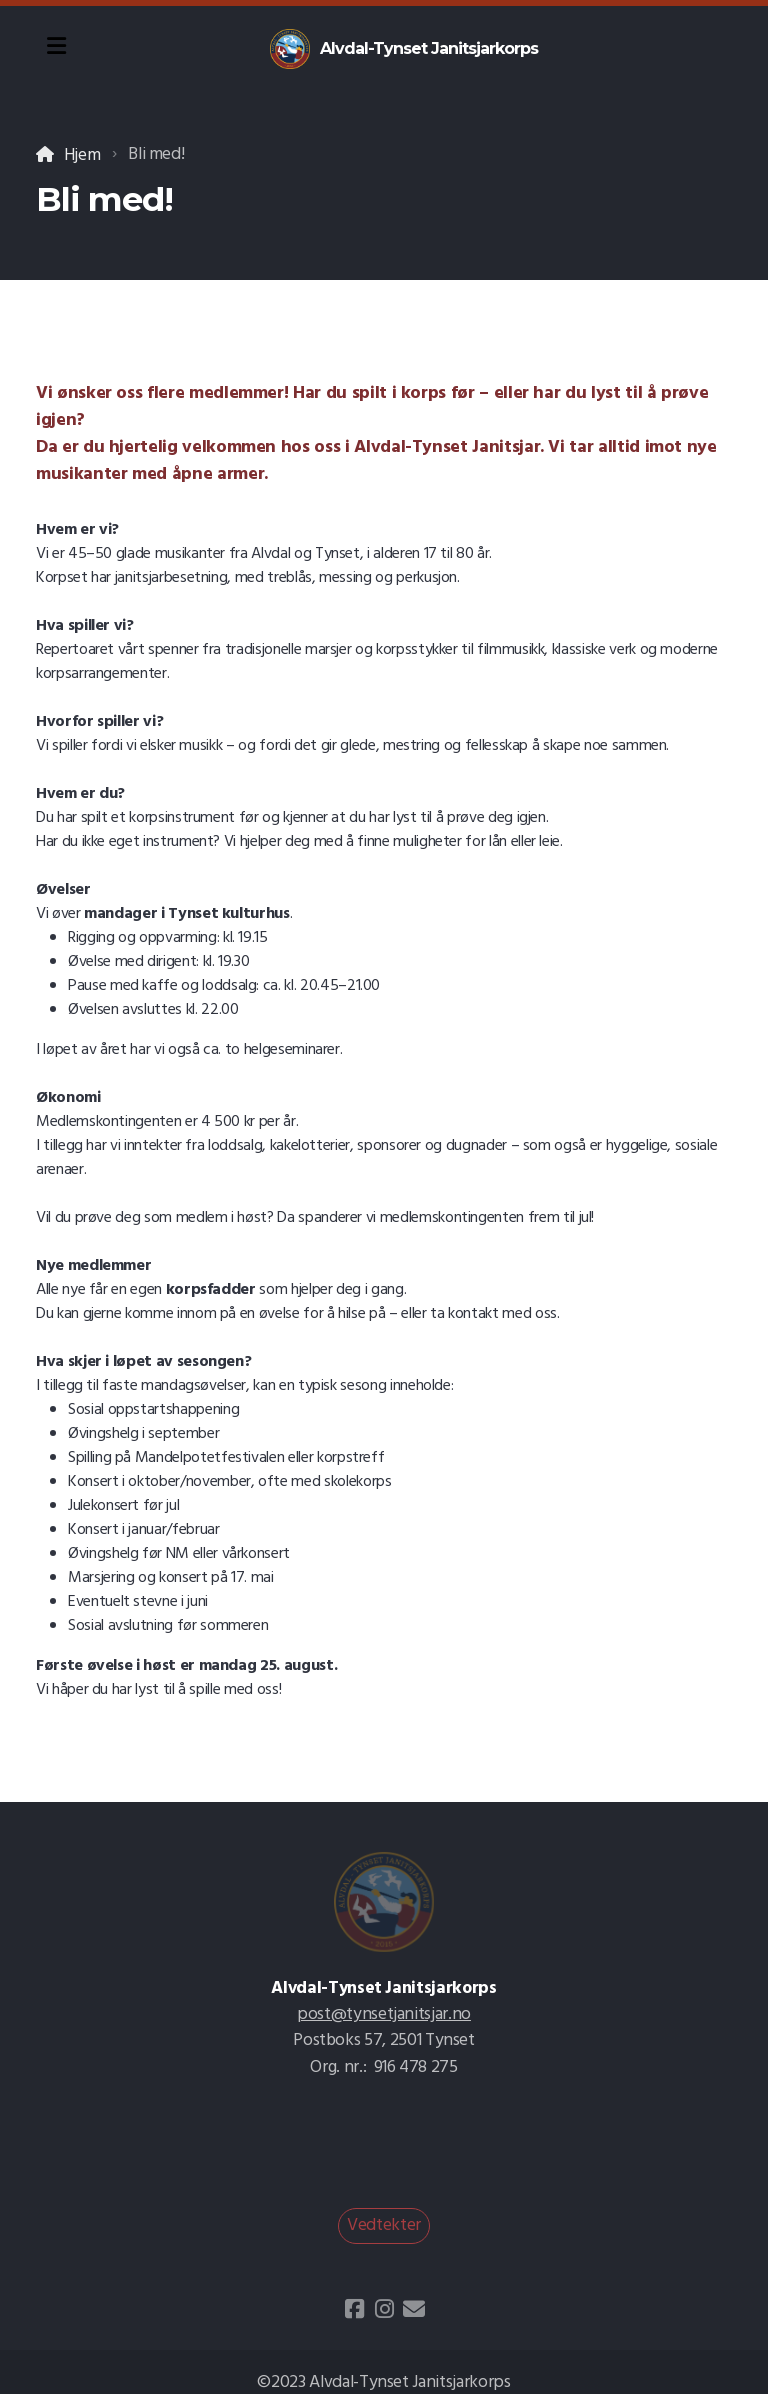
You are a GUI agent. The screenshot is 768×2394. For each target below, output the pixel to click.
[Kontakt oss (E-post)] (414, 2309)
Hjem (82, 155)
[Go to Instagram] (384, 2309)
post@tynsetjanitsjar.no (384, 2014)
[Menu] (56, 49)
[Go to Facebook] (354, 2309)
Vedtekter (384, 2225)
